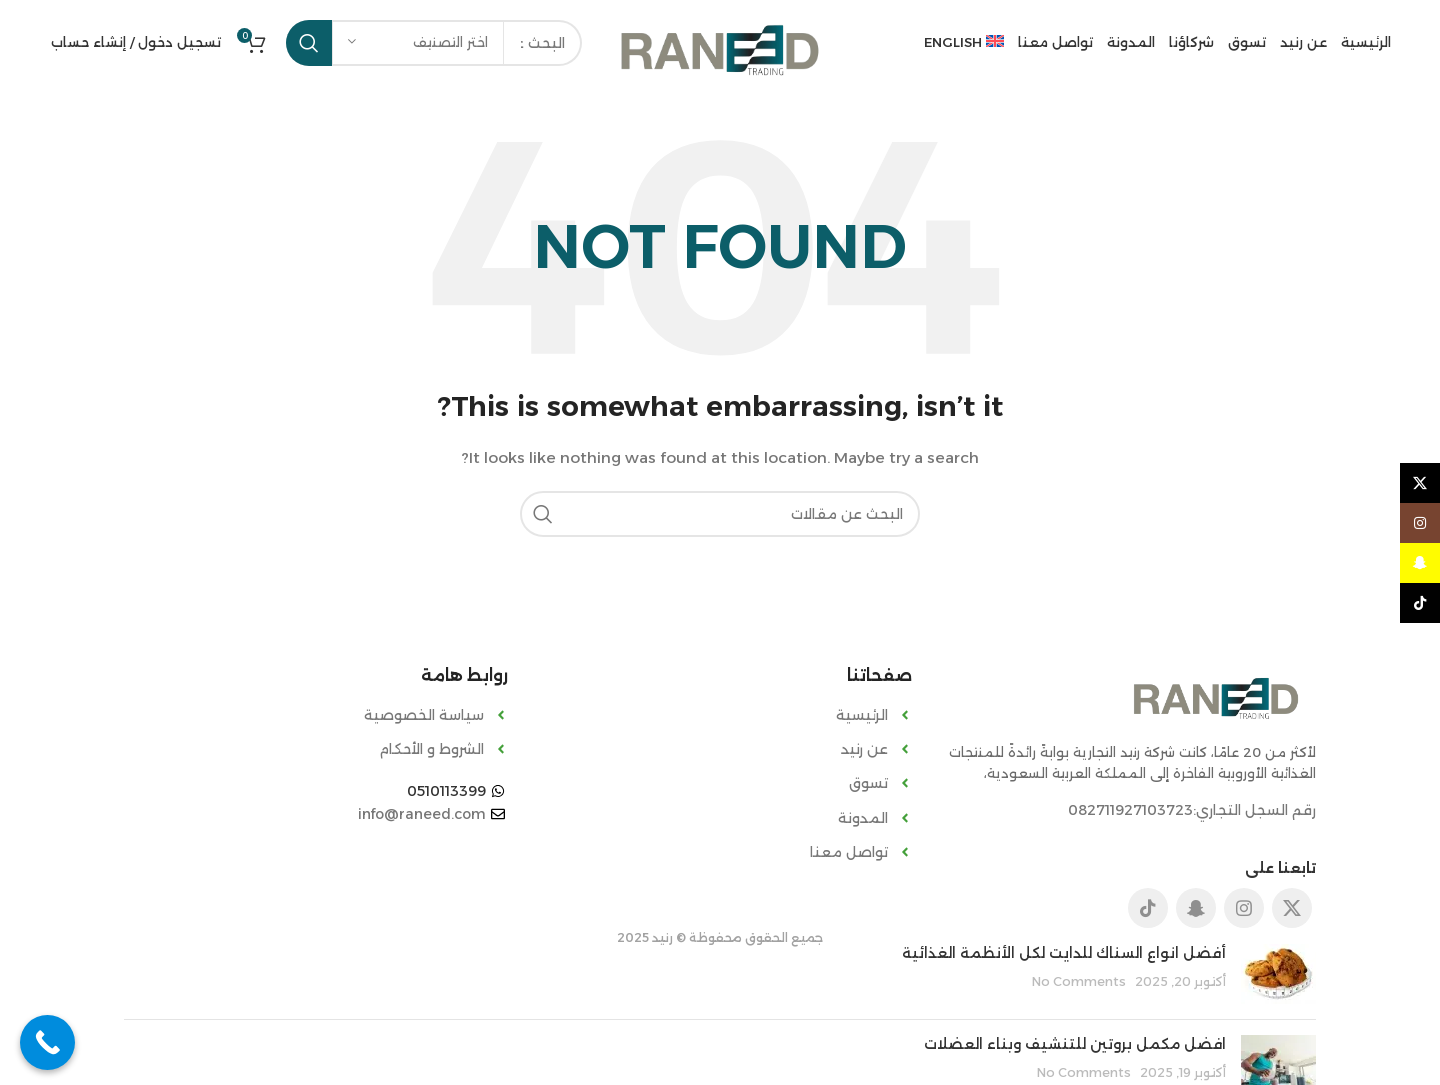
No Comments (1079, 981)
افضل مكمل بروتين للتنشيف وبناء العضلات (1075, 1044)
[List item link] (720, 715)
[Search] (720, 514)
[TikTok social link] (1148, 908)
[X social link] (1292, 908)
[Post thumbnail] (1278, 974)
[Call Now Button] (47, 1042)
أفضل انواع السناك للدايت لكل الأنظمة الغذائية (1064, 953)
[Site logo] (720, 49)
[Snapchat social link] (1196, 908)
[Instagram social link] (1244, 908)
